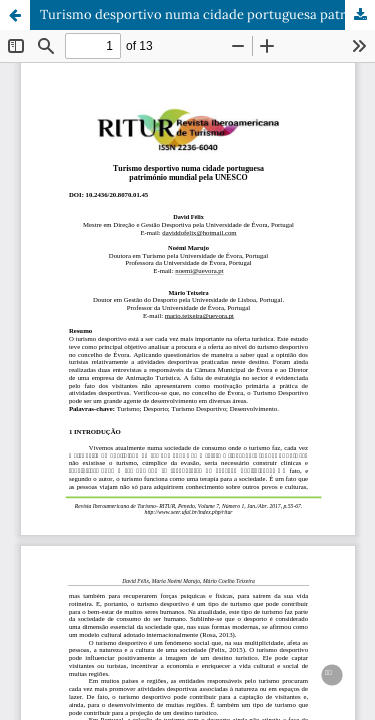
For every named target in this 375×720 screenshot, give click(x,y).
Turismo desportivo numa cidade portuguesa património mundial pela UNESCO (207, 14)
